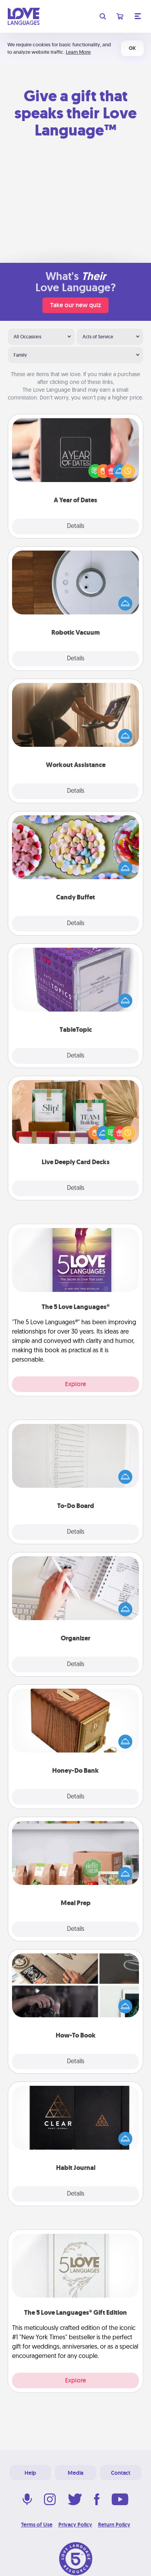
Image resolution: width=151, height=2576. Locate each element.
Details (75, 526)
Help (30, 2472)
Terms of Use (37, 2524)
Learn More (78, 52)
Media (75, 2472)
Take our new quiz (75, 305)
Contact (120, 2472)
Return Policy (114, 2524)
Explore (75, 1384)
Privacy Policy (75, 2524)
